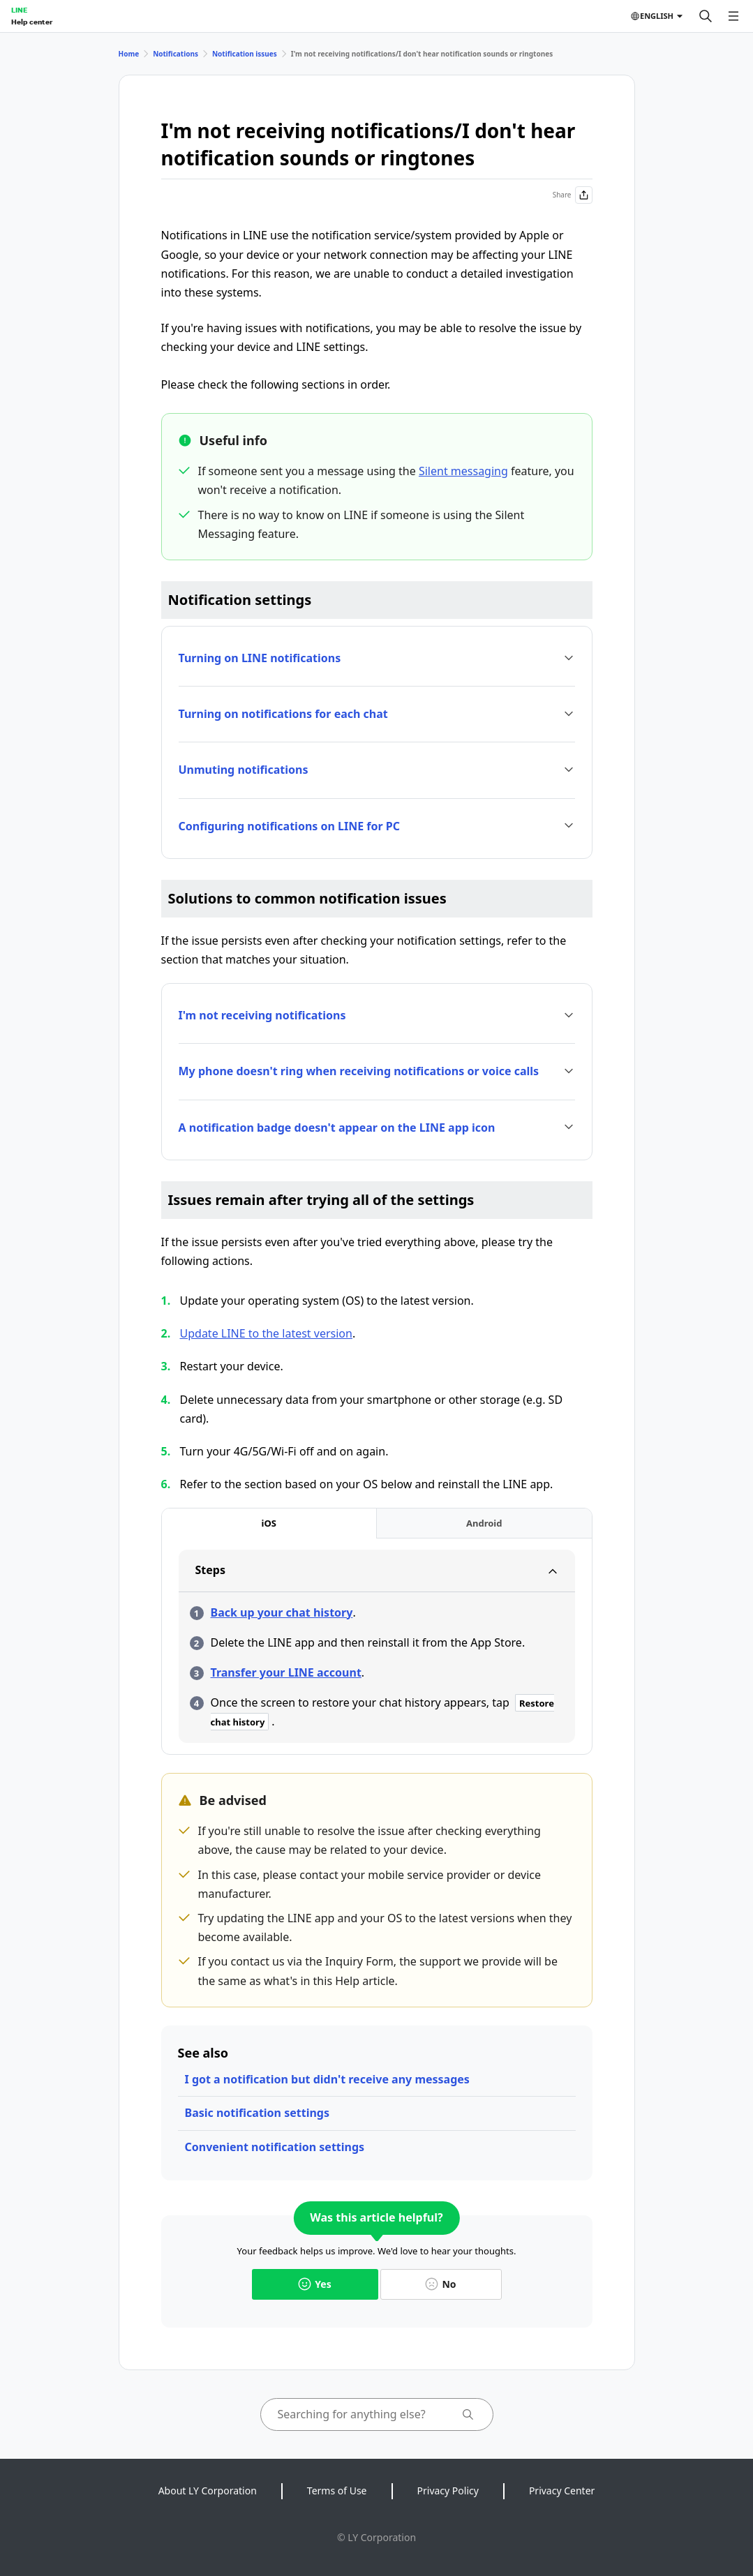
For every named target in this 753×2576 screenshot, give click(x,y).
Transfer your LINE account (286, 1672)
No (440, 2284)
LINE (19, 10)
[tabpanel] (377, 1646)
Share (572, 195)
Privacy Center (562, 2490)
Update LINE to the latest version (266, 1333)
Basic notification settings (257, 2112)
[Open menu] (733, 16)
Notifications (175, 54)
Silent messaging (463, 471)
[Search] (706, 16)
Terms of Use (337, 2490)
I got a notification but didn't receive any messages (327, 2079)
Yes (314, 2284)
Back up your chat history (282, 1612)
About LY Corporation (207, 2490)
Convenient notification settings (275, 2147)
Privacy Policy (448, 2490)
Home (129, 54)
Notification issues (244, 54)
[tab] (269, 1523)
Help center (31, 22)
